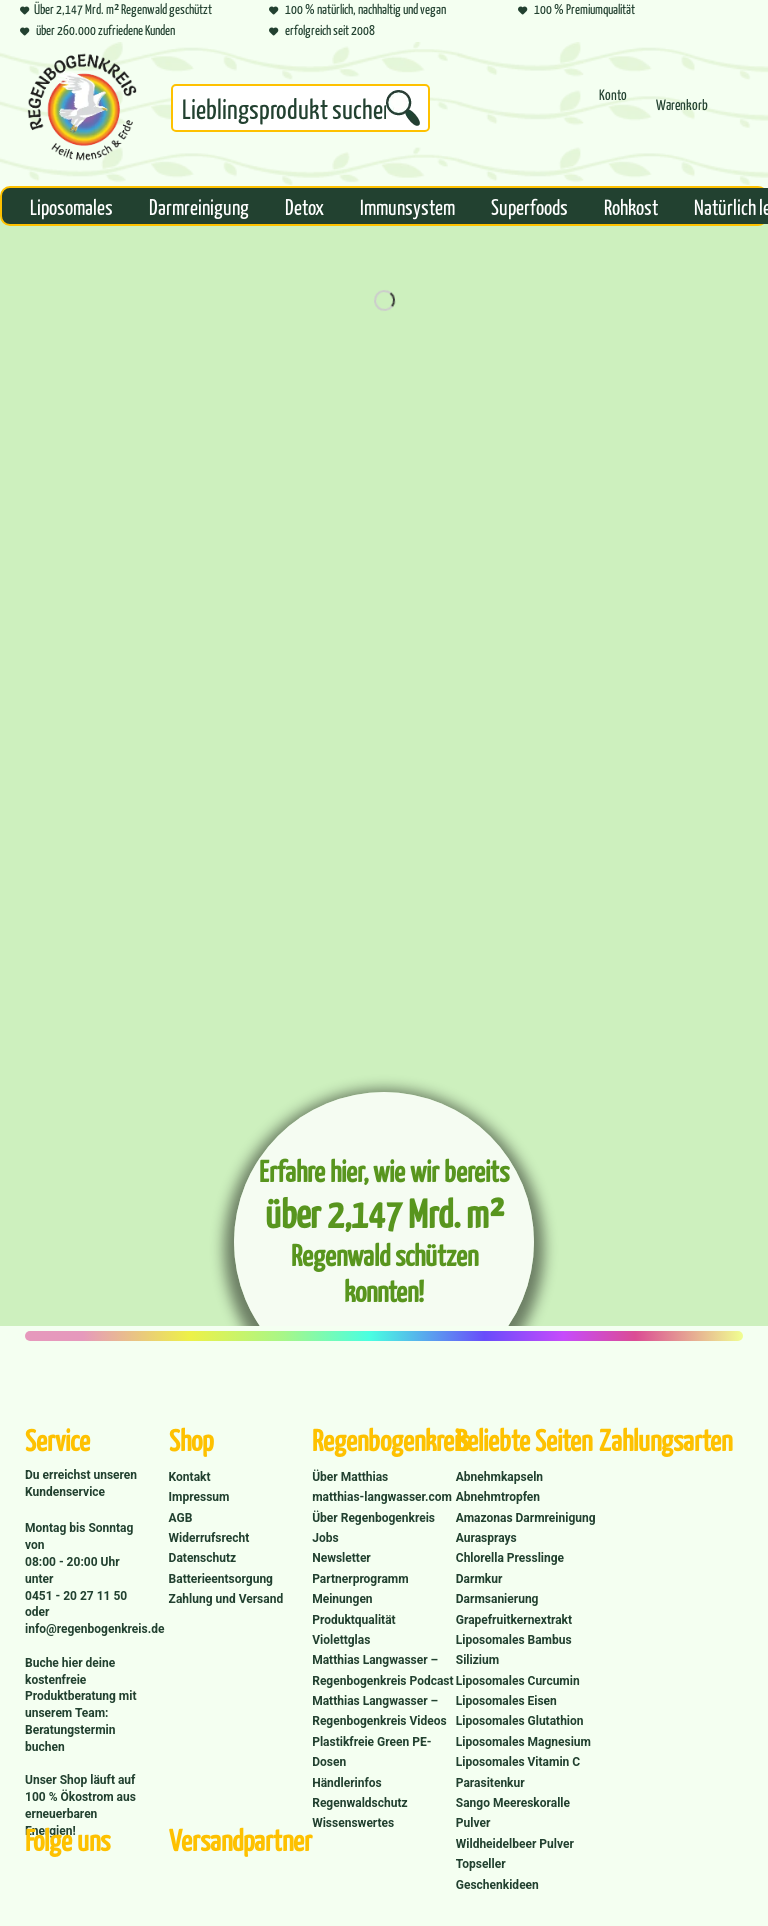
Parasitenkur (490, 1783)
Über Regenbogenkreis (373, 1518)
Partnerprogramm (360, 1579)
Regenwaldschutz (359, 1803)
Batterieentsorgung (221, 1579)
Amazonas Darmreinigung (526, 1518)
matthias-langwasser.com (382, 1497)
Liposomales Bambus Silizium (514, 1650)
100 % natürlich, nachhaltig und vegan (357, 8)
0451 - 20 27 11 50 (76, 1596)
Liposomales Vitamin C (518, 1762)
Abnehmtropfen (498, 1497)
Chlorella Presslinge (510, 1558)
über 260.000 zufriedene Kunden (97, 29)
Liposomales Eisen (506, 1701)
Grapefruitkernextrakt (514, 1620)
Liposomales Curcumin (518, 1681)
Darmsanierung (497, 1599)
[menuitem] (300, 112)
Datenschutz (203, 1558)
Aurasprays (486, 1538)
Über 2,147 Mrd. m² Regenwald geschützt (116, 8)
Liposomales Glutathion (520, 1721)
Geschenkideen (497, 1885)
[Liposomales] (71, 206)
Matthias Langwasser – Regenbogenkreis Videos (379, 1711)
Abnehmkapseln (499, 1477)
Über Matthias (350, 1477)
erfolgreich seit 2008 (322, 29)
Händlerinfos (347, 1783)
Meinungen (342, 1599)
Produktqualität (353, 1620)
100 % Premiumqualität (576, 8)
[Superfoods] (529, 206)
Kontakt (190, 1477)
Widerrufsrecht (209, 1538)
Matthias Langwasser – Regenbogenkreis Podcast (382, 1670)
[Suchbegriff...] (300, 108)
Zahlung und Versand (226, 1599)
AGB (181, 1518)
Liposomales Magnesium (523, 1742)
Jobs (325, 1538)
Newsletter (341, 1558)
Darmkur (479, 1579)
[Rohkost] (631, 206)
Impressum (199, 1497)
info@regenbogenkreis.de (94, 1629)
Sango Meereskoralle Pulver (513, 1813)
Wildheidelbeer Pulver (515, 1844)
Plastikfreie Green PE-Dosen (371, 1752)
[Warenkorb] (682, 113)
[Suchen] (403, 108)
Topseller (481, 1864)
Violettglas (341, 1640)
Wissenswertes (353, 1823)
